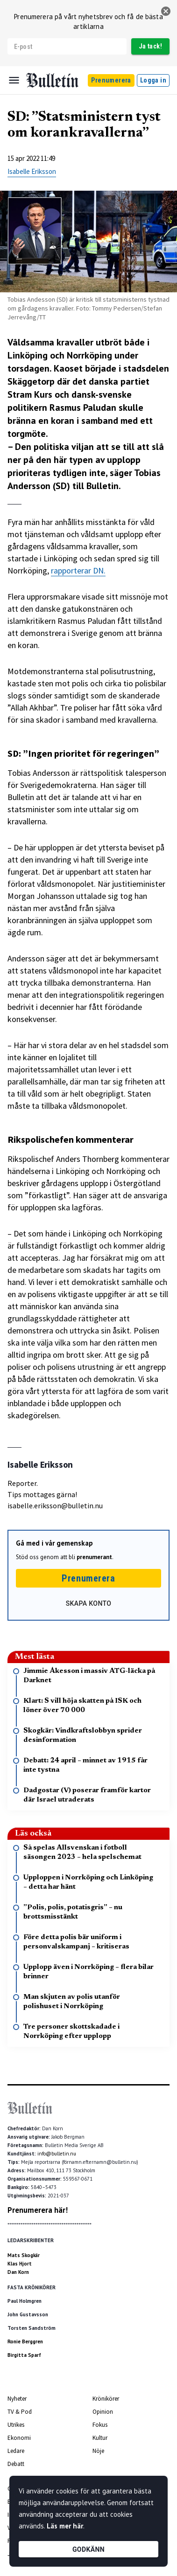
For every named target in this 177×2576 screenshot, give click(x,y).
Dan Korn (18, 2272)
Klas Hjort (19, 2263)
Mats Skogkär (23, 2255)
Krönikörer (105, 2399)
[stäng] (166, 11)
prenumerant (94, 1557)
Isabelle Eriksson (31, 171)
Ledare (15, 2451)
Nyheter (17, 2399)
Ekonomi (19, 2438)
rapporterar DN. (78, 570)
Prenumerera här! (37, 2210)
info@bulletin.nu (56, 2153)
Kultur (99, 2438)
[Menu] (14, 80)
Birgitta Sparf (24, 2355)
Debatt (15, 2464)
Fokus (99, 2425)
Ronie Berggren (25, 2341)
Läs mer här (65, 2525)
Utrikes (15, 2425)
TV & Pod (19, 2412)
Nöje (98, 2451)
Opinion (102, 2412)
